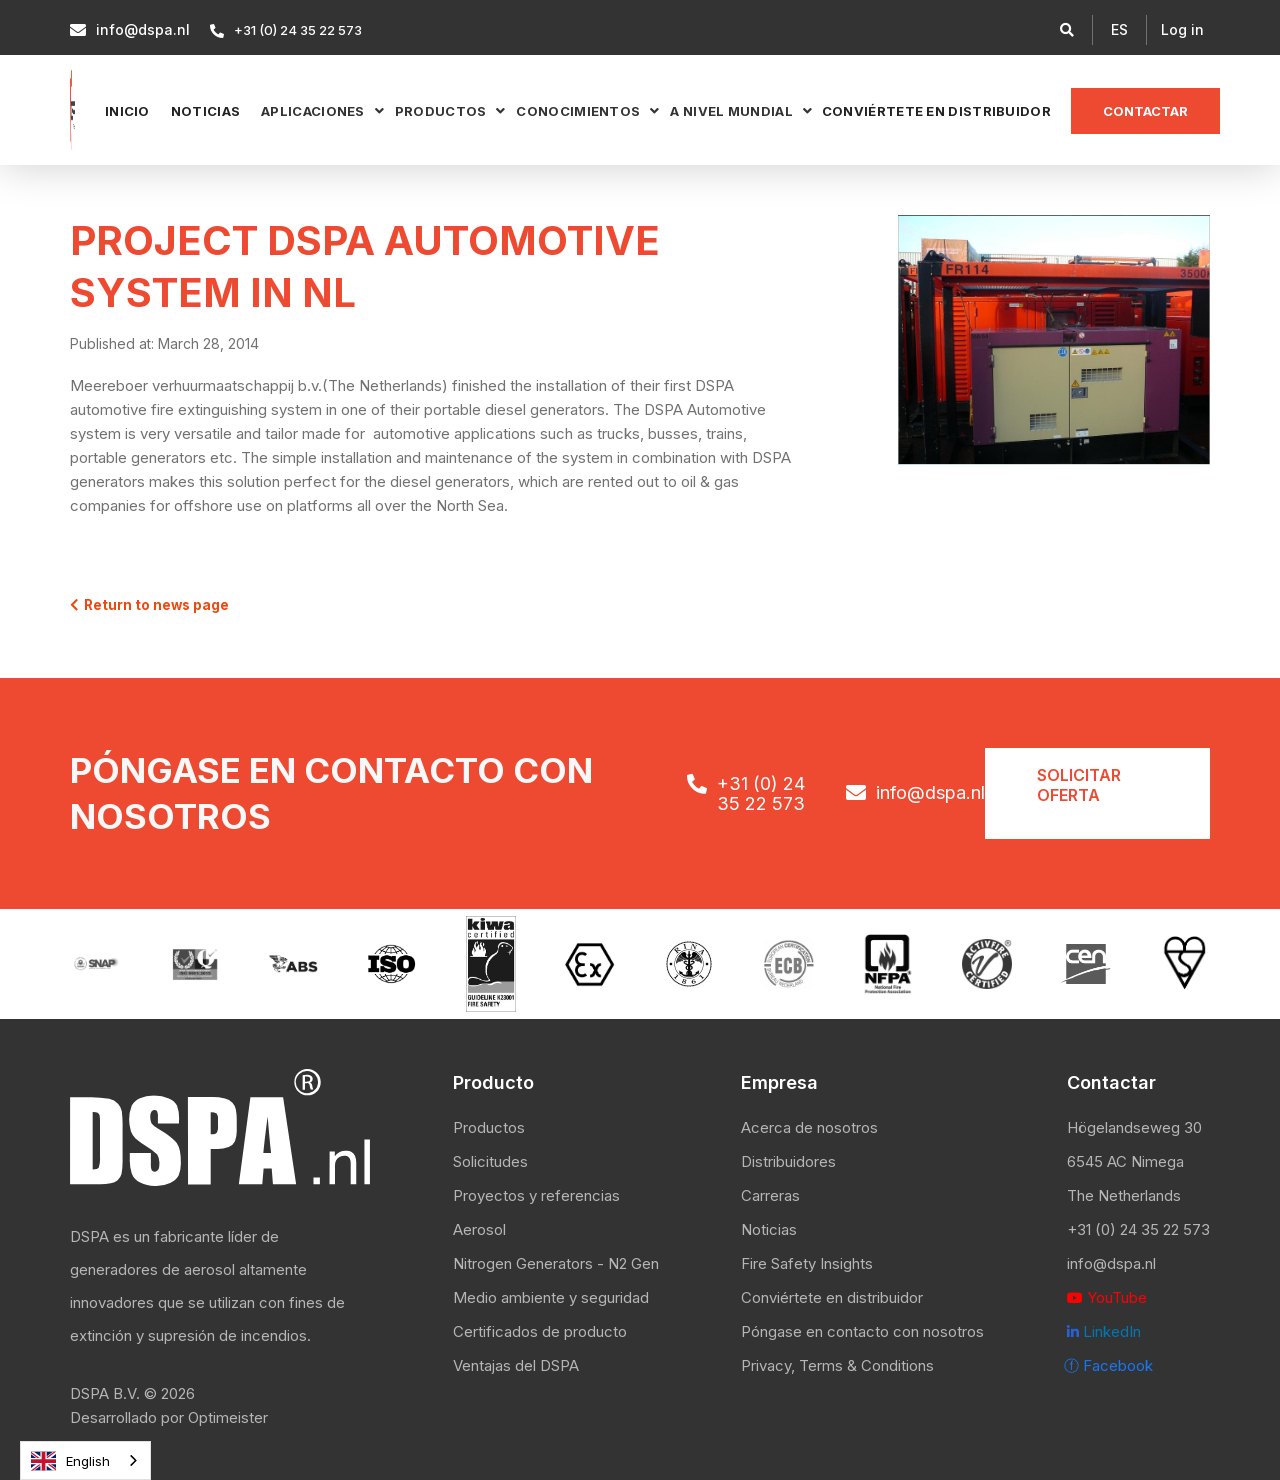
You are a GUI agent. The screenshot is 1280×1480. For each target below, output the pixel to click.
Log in (1182, 29)
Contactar (1145, 111)
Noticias (769, 1229)
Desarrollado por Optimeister (169, 1417)
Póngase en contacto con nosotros (862, 1331)
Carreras (770, 1195)
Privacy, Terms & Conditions (837, 1365)
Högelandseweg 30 (1134, 1127)
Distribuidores (788, 1161)
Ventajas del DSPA (516, 1365)
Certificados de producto (540, 1331)
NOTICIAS (205, 111)
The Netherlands (1124, 1195)
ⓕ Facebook (1108, 1365)
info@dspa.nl (1111, 1263)
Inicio (127, 111)
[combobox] (85, 1460)
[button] (1119, 30)
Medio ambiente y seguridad (551, 1297)
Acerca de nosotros (809, 1127)
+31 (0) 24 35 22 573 (1138, 1229)
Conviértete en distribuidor (936, 111)
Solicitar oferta (1079, 785)
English (70, 1461)
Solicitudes (490, 1161)
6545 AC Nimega (1125, 1161)
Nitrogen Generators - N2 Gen (556, 1263)
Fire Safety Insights (807, 1263)
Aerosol (479, 1229)
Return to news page (149, 605)
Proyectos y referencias (536, 1195)
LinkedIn (1104, 1331)
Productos (489, 1127)
